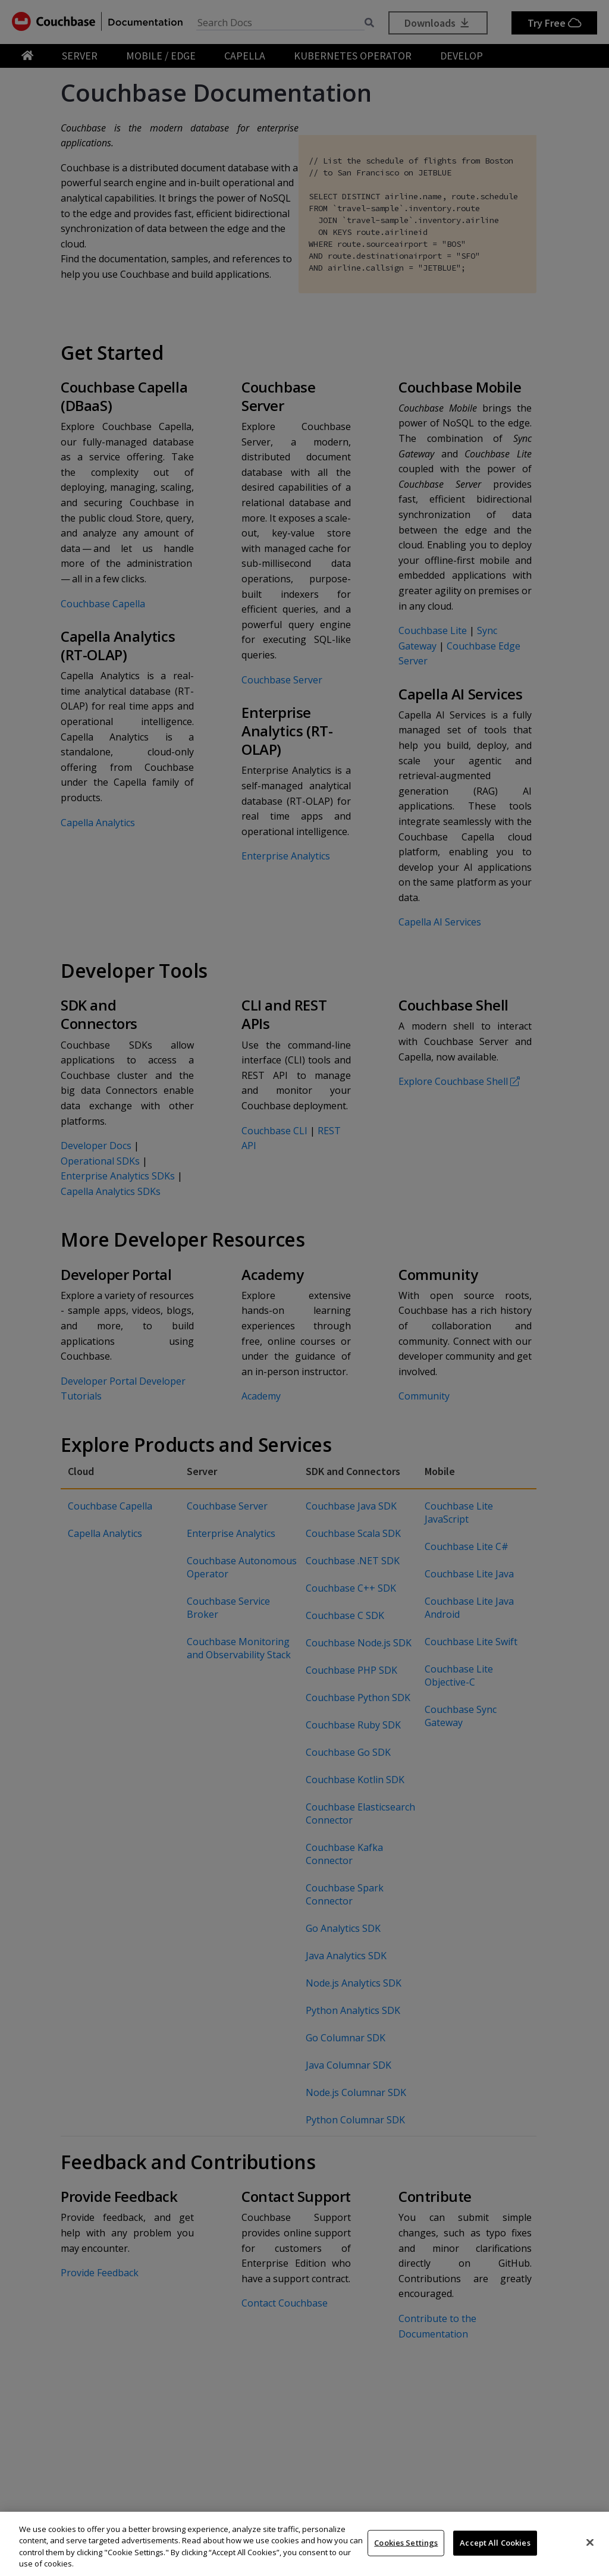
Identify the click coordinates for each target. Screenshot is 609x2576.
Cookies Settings (406, 2542)
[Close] (590, 2542)
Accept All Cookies (495, 2542)
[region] (304, 2544)
